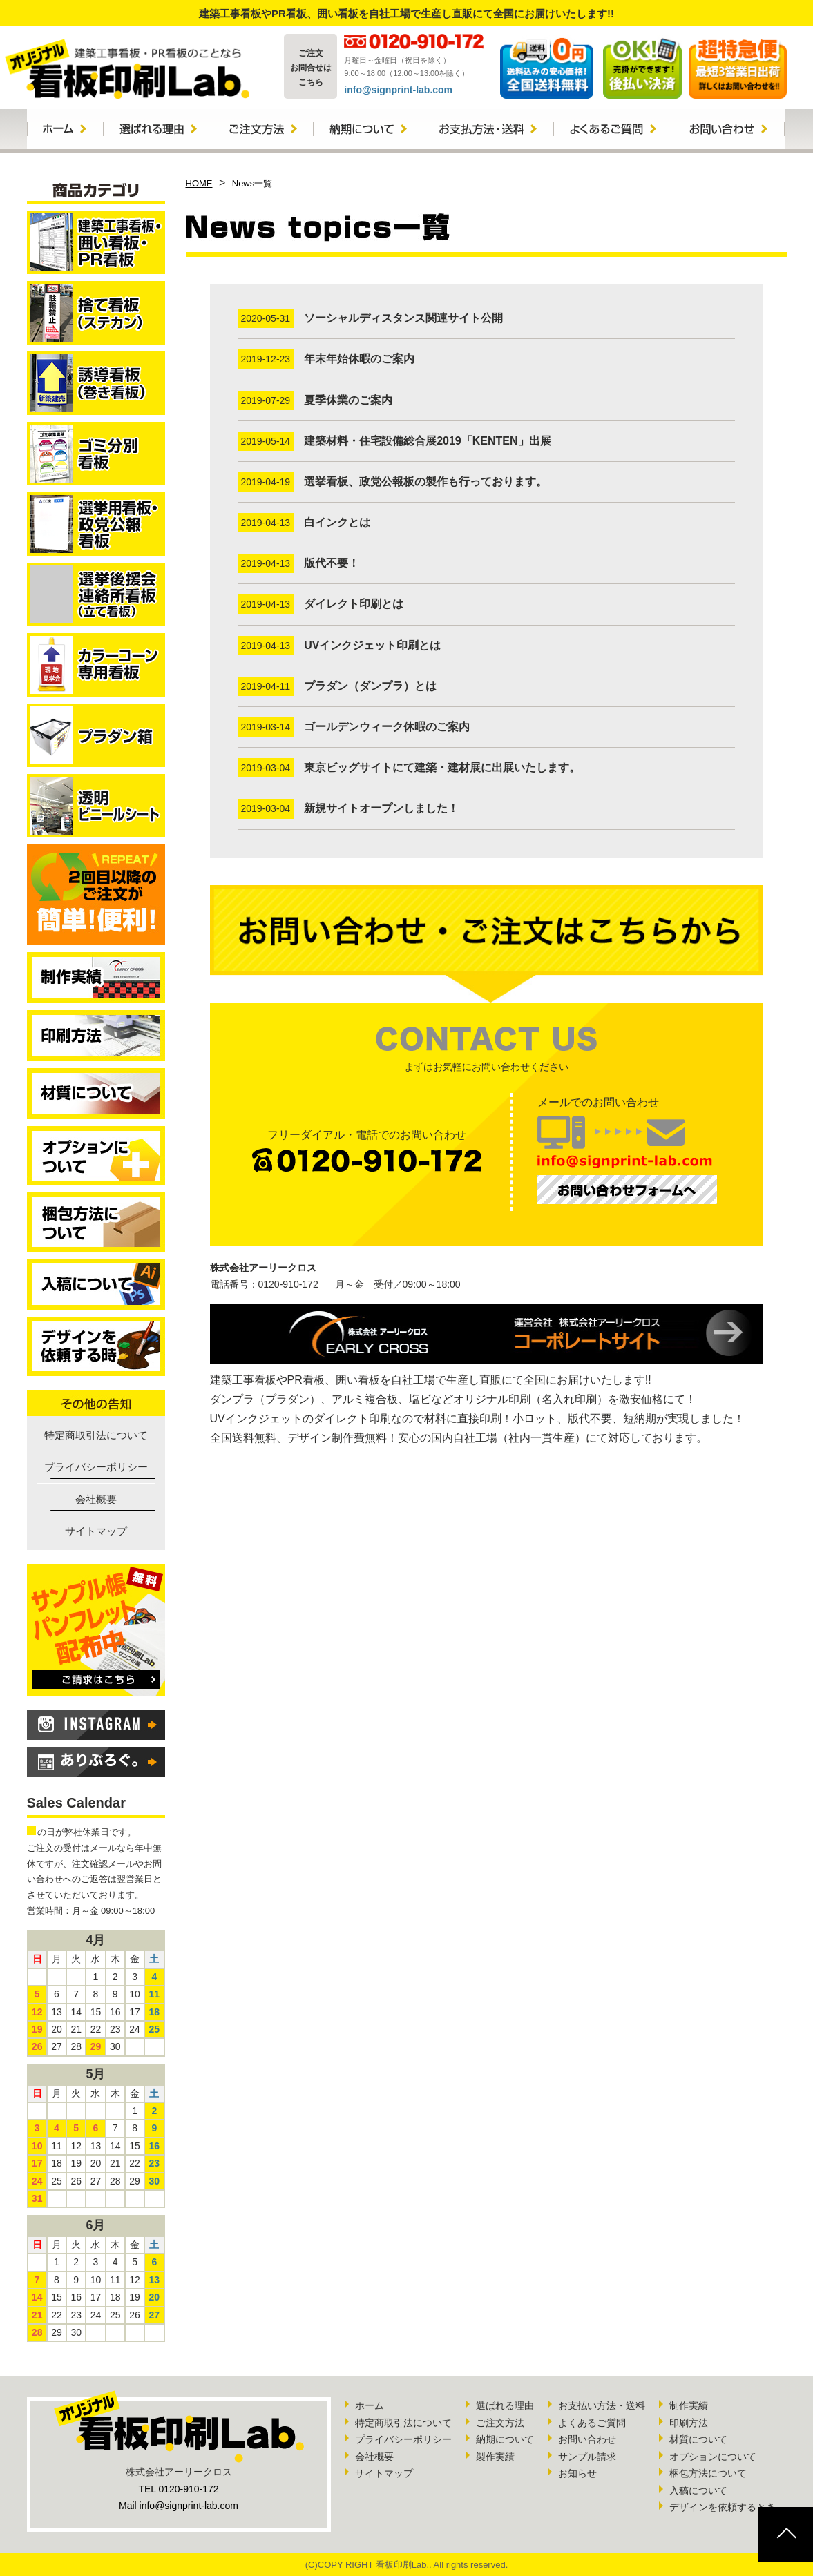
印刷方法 (688, 2422)
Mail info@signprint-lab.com (178, 2505)
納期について (505, 2439)
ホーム (369, 2405)
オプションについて (712, 2456)
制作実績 (688, 2405)
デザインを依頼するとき (722, 2506)
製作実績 (495, 2456)
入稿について (698, 2490)
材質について (698, 2439)
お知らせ (577, 2473)
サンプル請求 (587, 2456)
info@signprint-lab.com (398, 89)
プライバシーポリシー (96, 1467)
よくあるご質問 (592, 2422)
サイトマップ (96, 1531)
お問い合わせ (587, 2439)
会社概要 (96, 1499)
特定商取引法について (96, 1435)
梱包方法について (708, 2473)
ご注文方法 (500, 2422)
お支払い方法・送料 (601, 2405)
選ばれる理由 (505, 2405)
